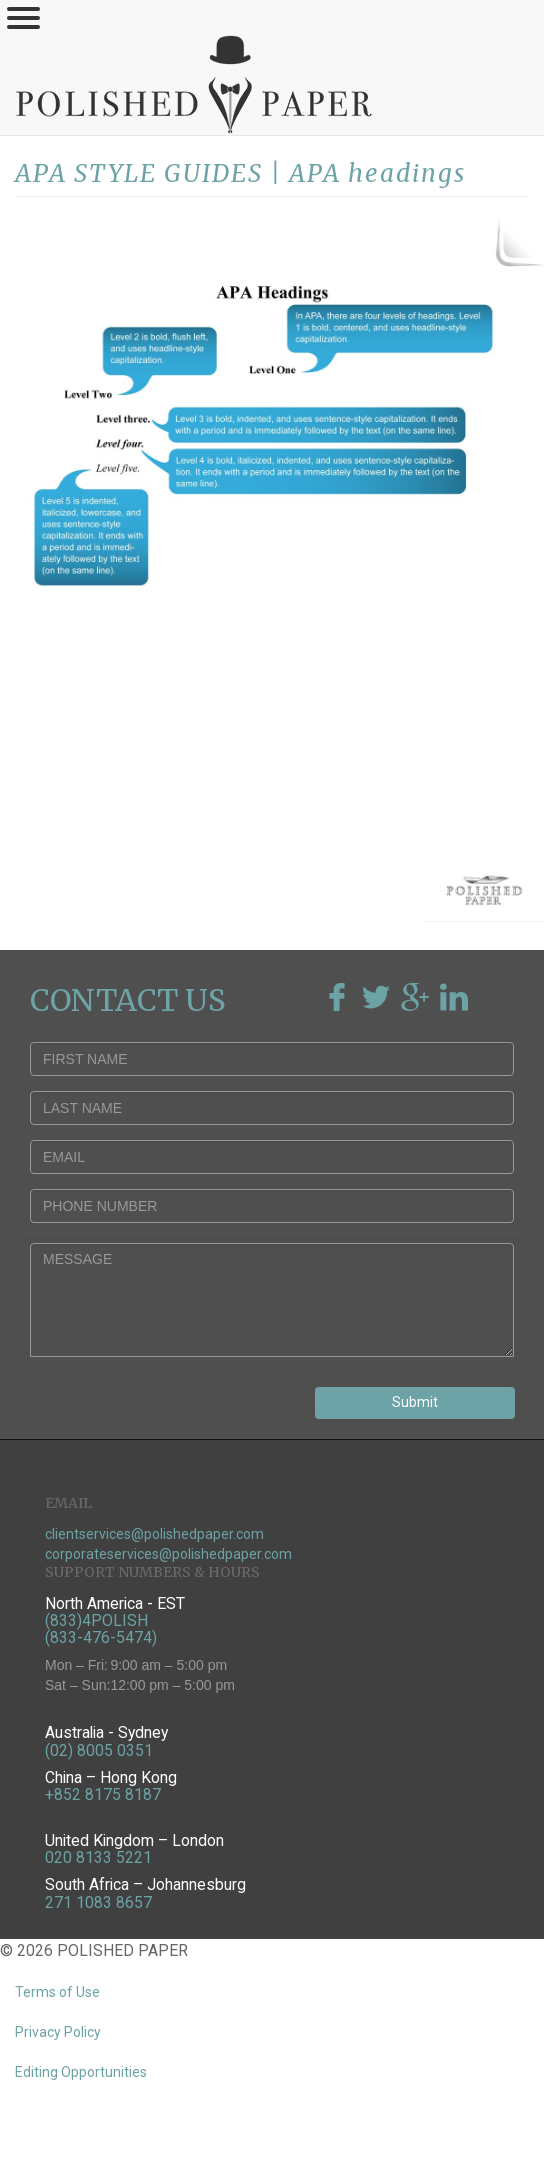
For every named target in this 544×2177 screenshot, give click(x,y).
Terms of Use (57, 1992)
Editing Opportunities (81, 2072)
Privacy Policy (58, 2032)
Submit (415, 1402)
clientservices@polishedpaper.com (154, 1534)
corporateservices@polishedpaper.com (168, 1554)
